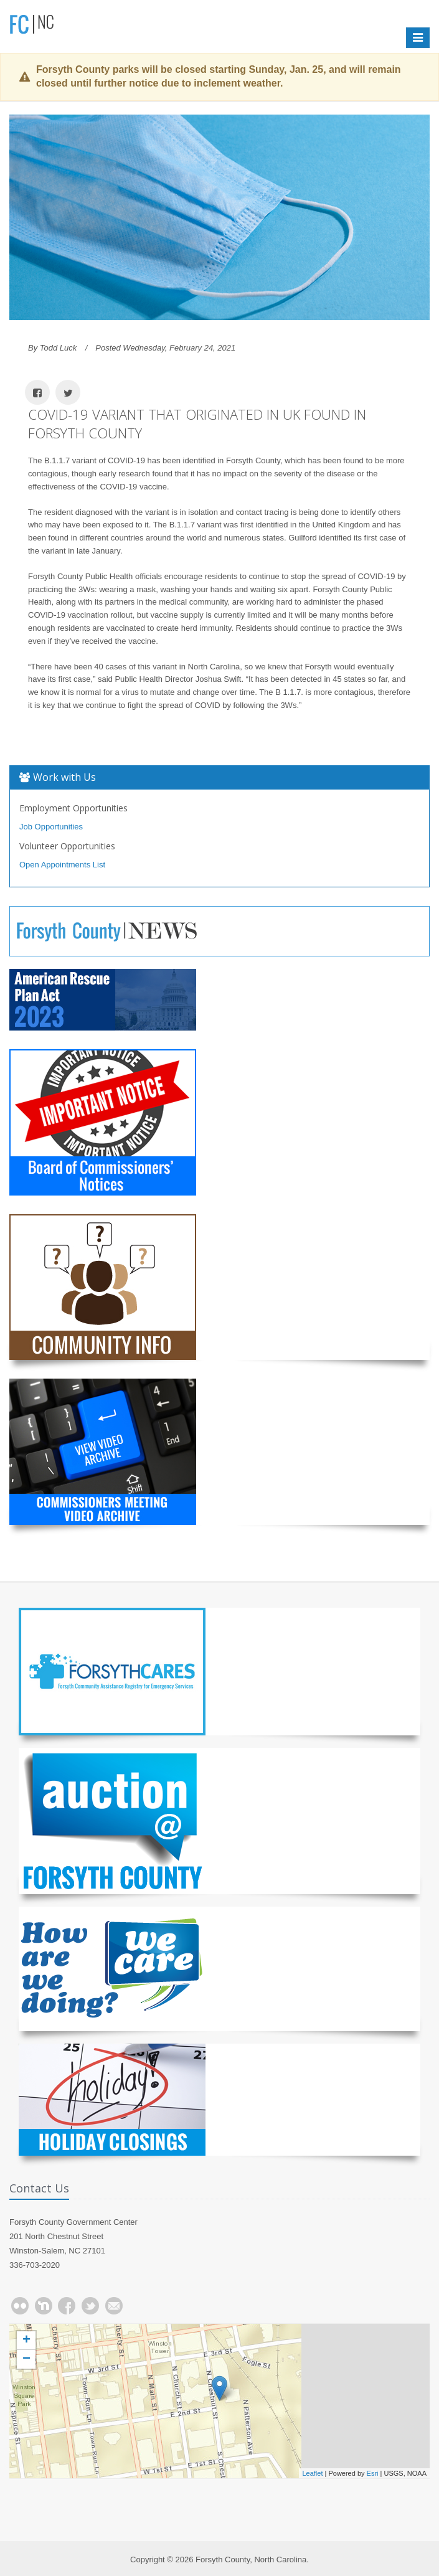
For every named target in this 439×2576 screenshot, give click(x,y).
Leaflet (312, 2473)
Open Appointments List (62, 864)
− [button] (26, 2359)
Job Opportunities (51, 826)
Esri (373, 2473)
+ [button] (26, 2340)
